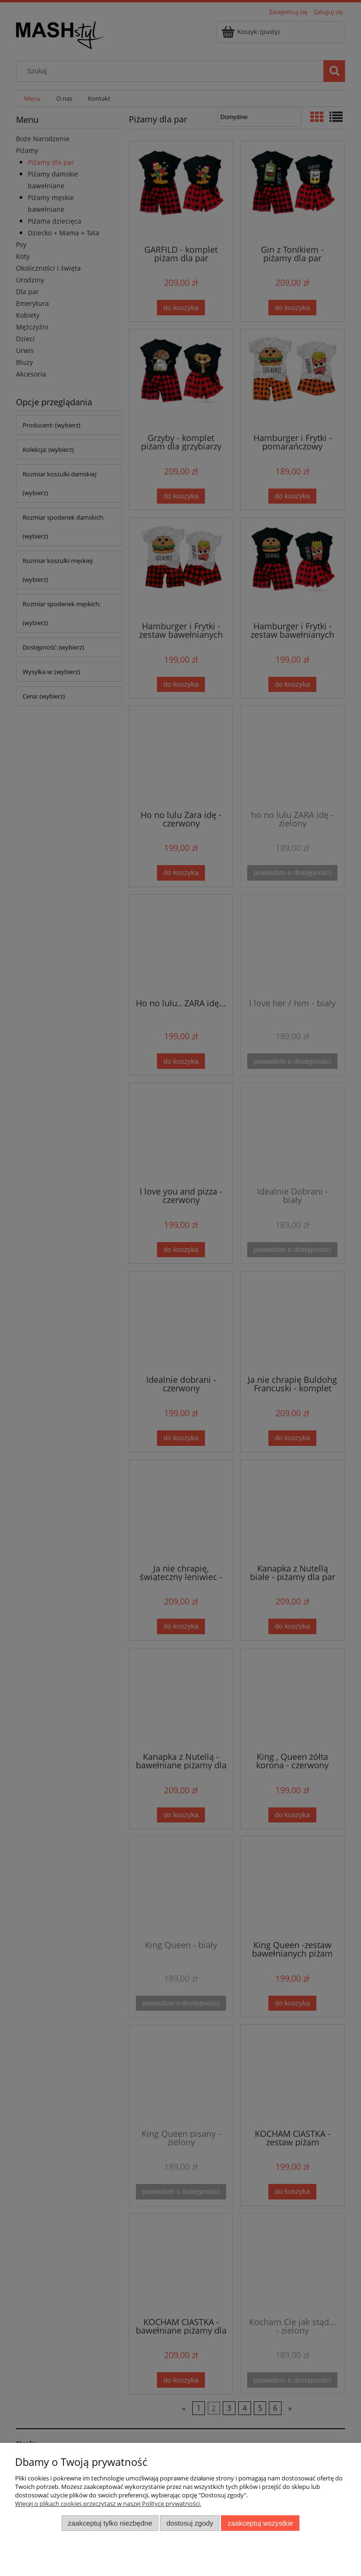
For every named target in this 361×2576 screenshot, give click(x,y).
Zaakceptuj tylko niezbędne (110, 2523)
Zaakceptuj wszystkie (260, 2523)
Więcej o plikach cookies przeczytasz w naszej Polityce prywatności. (108, 2503)
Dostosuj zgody (189, 2523)
